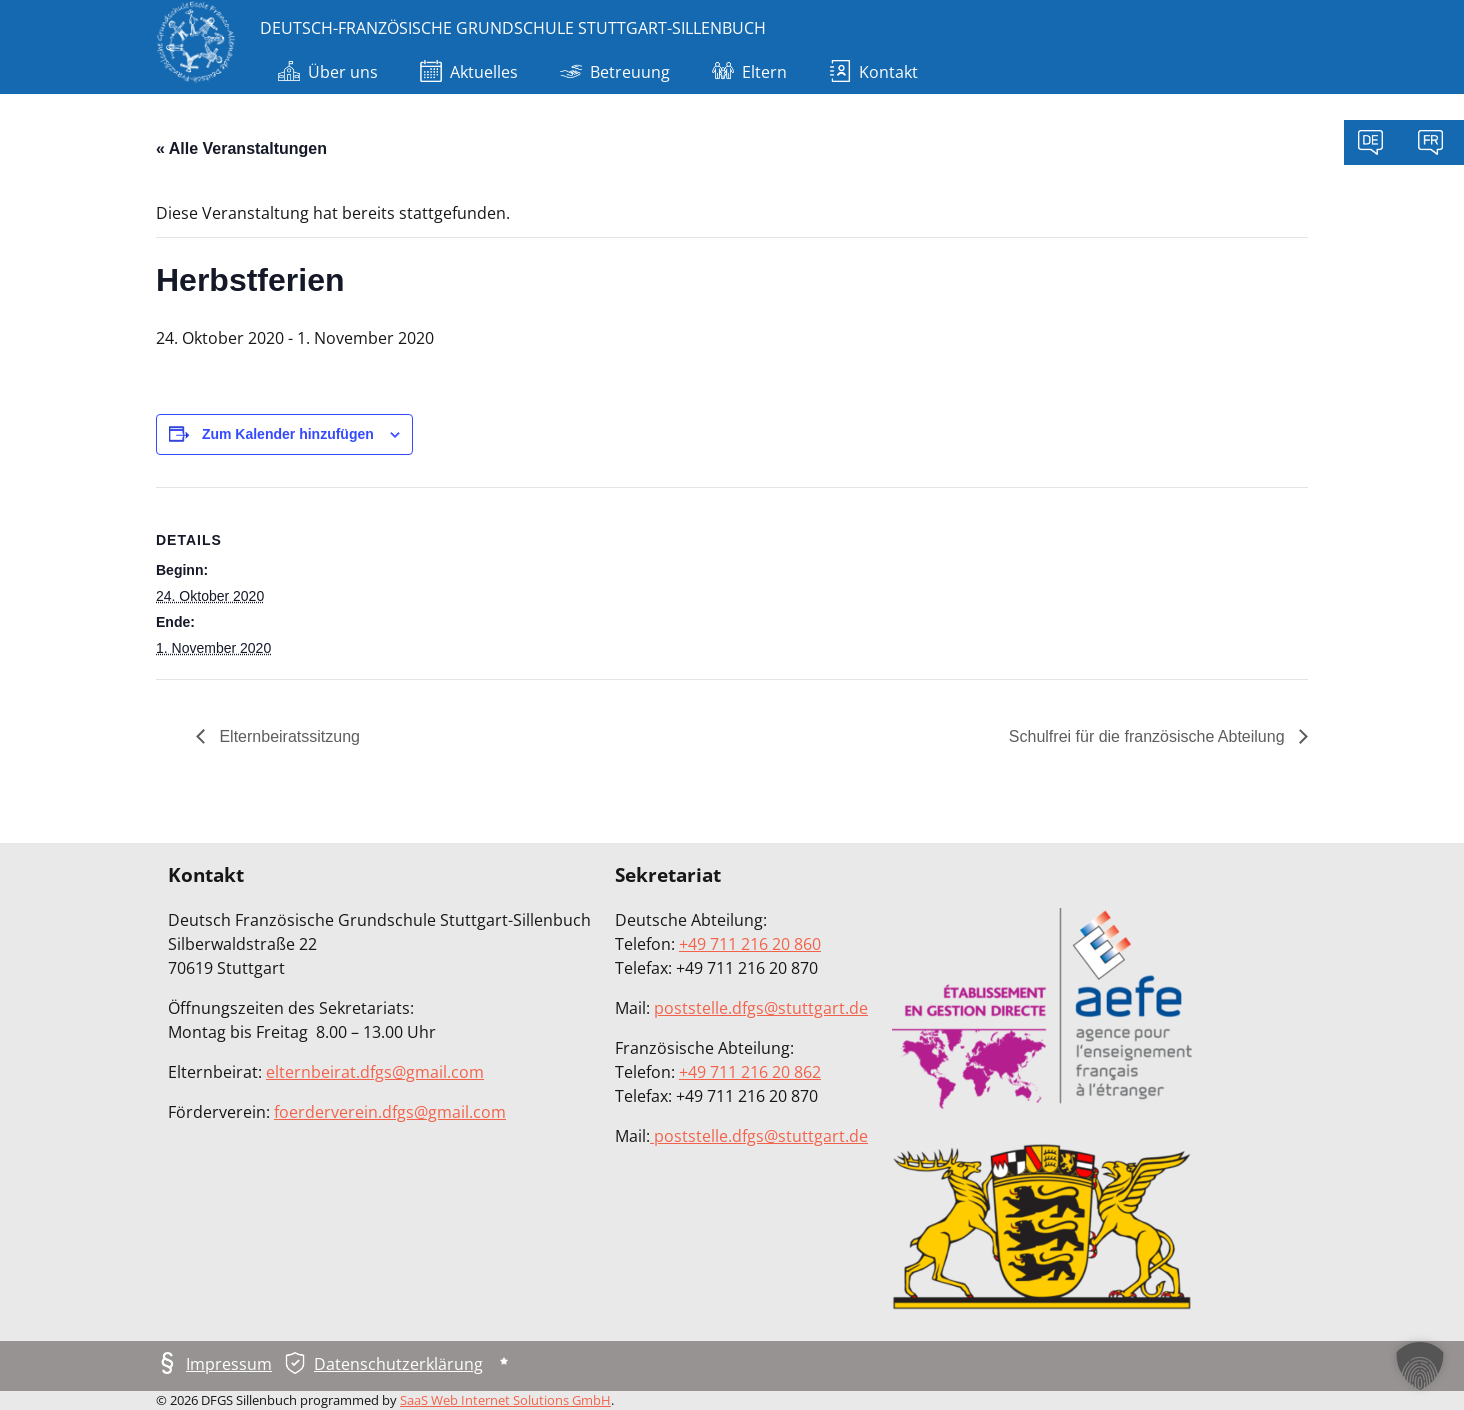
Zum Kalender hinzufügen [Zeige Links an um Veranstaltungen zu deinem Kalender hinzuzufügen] (288, 434)
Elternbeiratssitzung (287, 736)
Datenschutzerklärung (398, 1364)
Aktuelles (469, 74)
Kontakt (873, 74)
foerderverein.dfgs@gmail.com (390, 1112)
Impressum (229, 1364)
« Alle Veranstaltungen (241, 148)
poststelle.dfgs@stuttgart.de (761, 1008)
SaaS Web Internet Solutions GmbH (505, 1400)
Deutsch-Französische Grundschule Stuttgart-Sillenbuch (513, 28)
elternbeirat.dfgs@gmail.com (375, 1072)
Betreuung (615, 74)
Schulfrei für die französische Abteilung (1149, 736)
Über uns (328, 74)
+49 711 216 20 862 (750, 1072)
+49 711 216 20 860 (750, 944)
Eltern (749, 74)
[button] (1420, 1366)
